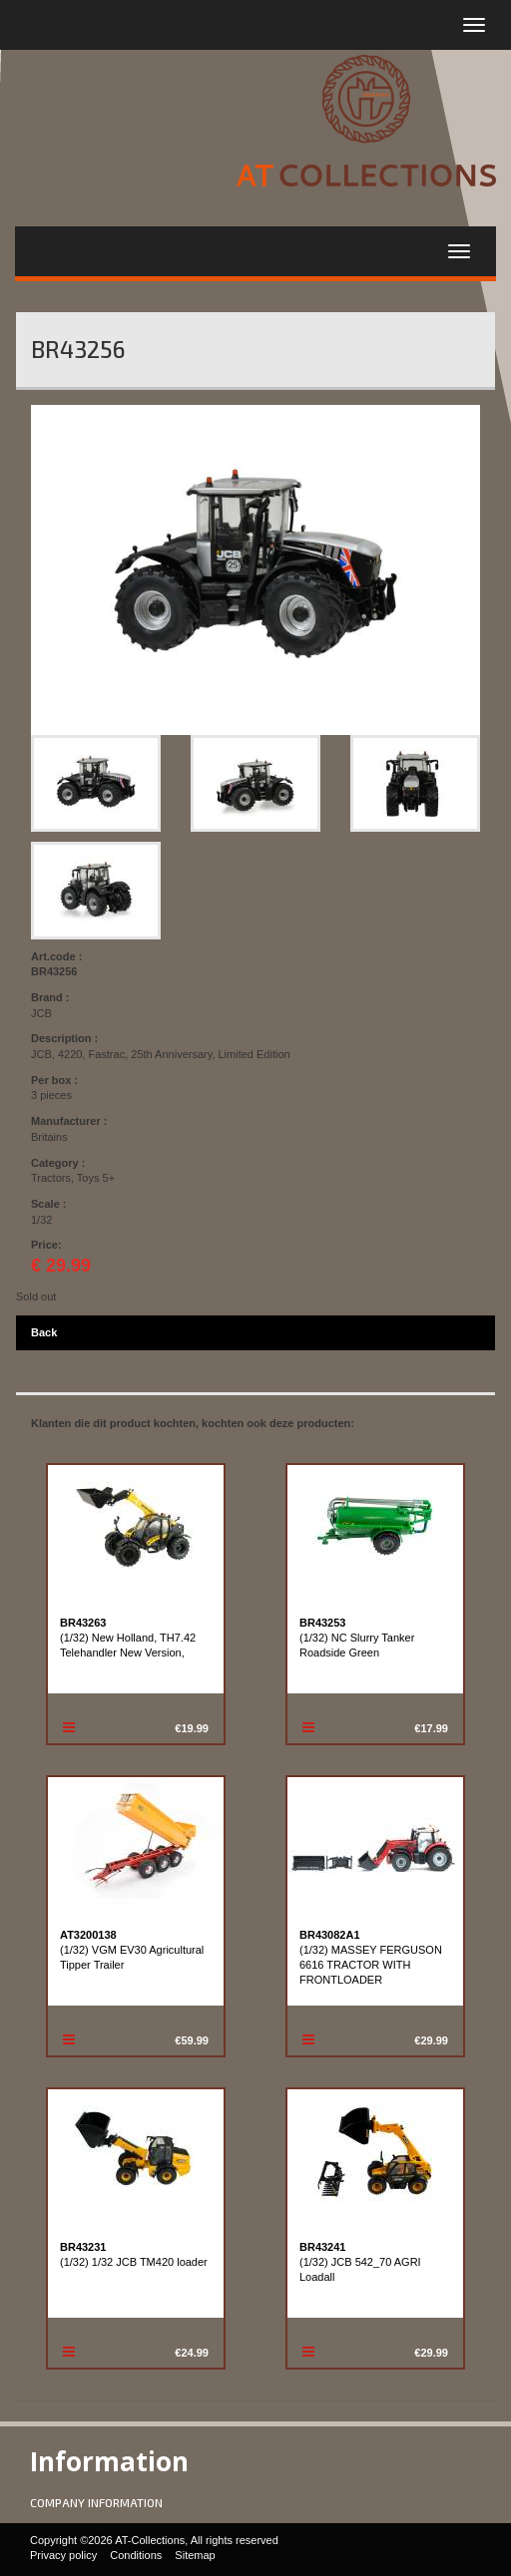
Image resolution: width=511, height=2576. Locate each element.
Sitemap (195, 2555)
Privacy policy (63, 2555)
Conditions (136, 2555)
